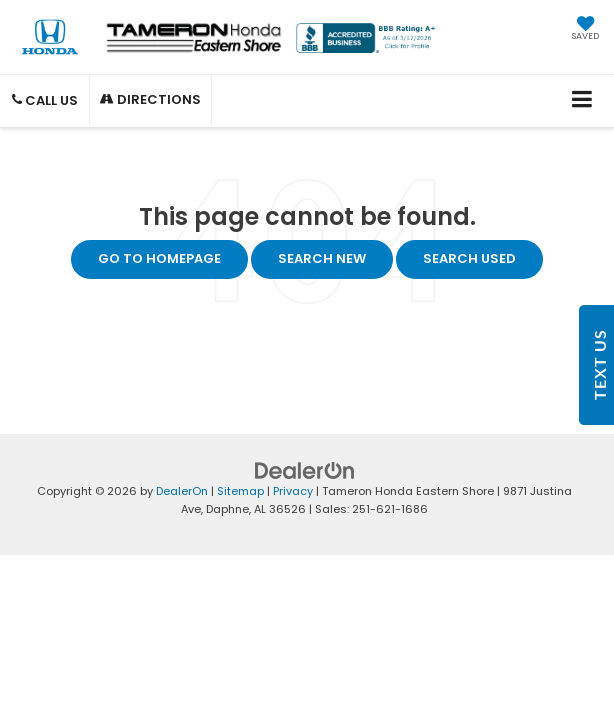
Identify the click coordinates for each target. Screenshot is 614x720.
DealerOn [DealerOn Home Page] (182, 491)
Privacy (293, 491)
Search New (322, 258)
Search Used (469, 258)
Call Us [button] (45, 100)
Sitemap (240, 491)
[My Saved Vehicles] (585, 30)
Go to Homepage (159, 258)
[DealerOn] (305, 469)
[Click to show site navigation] (582, 100)
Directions (150, 99)
